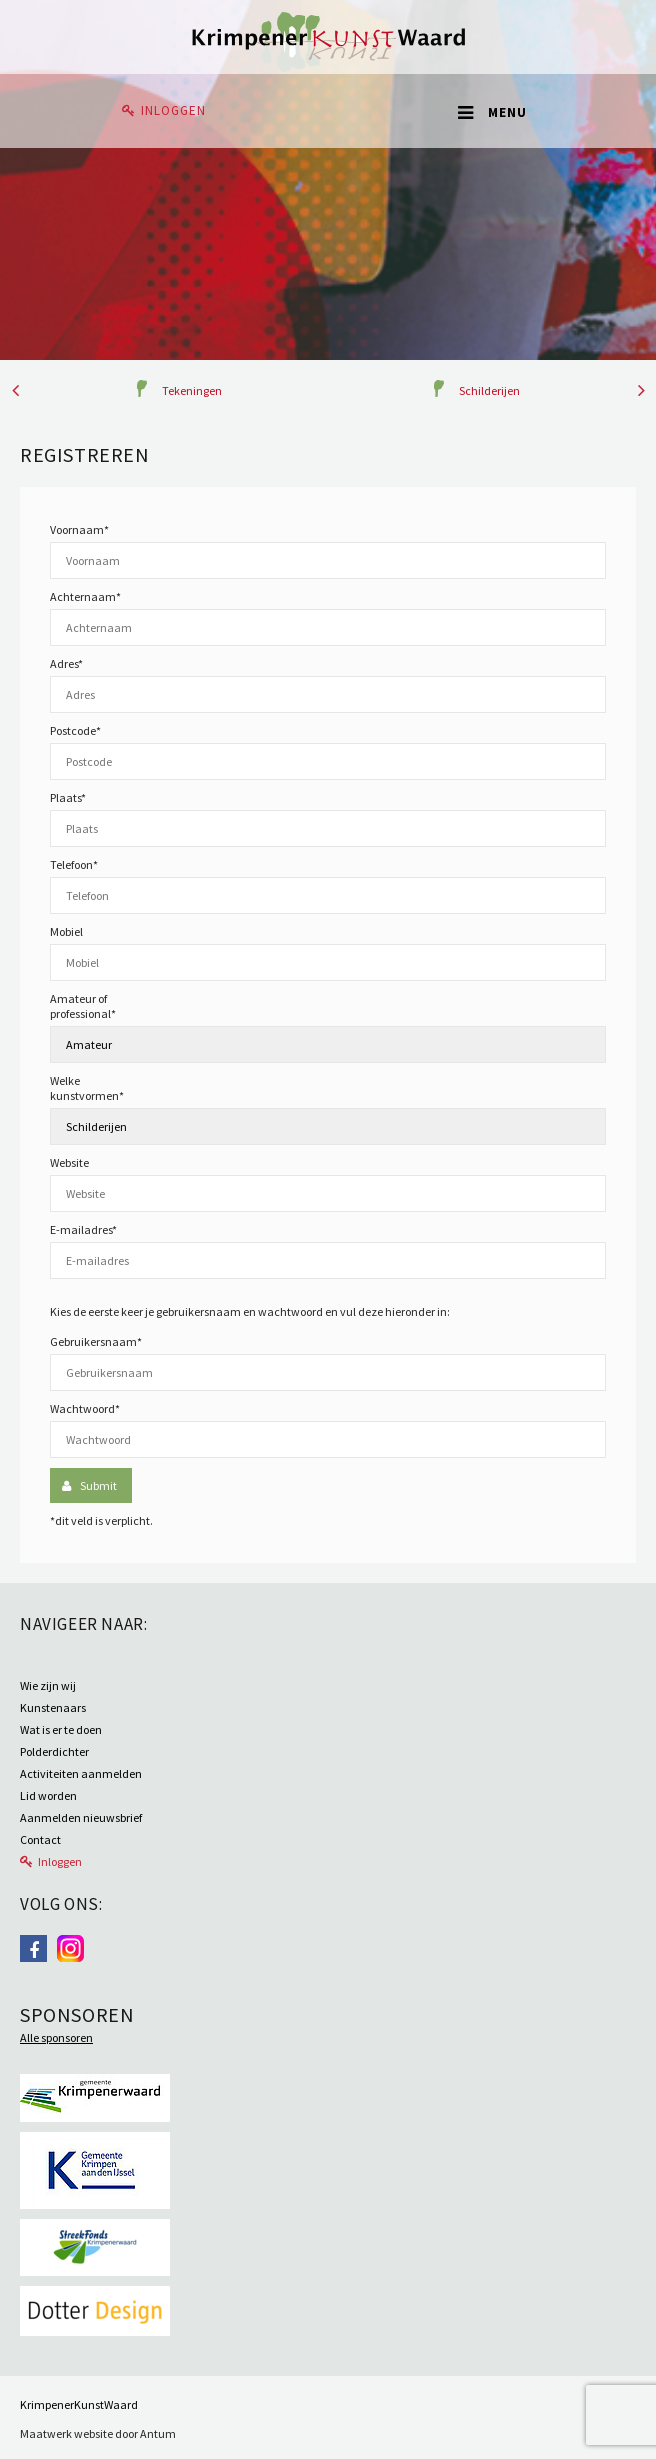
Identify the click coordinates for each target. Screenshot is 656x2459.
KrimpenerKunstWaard (79, 2404)
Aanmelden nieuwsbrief (81, 1817)
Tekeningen (192, 390)
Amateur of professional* (83, 1006)
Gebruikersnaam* (96, 1341)
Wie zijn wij (48, 1685)
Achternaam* (85, 596)
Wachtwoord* (85, 1408)
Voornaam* (79, 529)
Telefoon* (74, 864)
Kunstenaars (53, 1707)
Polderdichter (54, 1751)
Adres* (66, 663)
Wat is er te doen (61, 1729)
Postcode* (75, 730)
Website (69, 1162)
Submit (98, 1485)
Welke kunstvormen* (87, 1088)
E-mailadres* (83, 1229)
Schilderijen (489, 390)
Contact (40, 1839)
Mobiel (66, 931)
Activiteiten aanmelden (81, 1773)
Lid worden (48, 1795)
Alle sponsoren (56, 2037)
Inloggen (173, 110)
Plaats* (68, 797)
